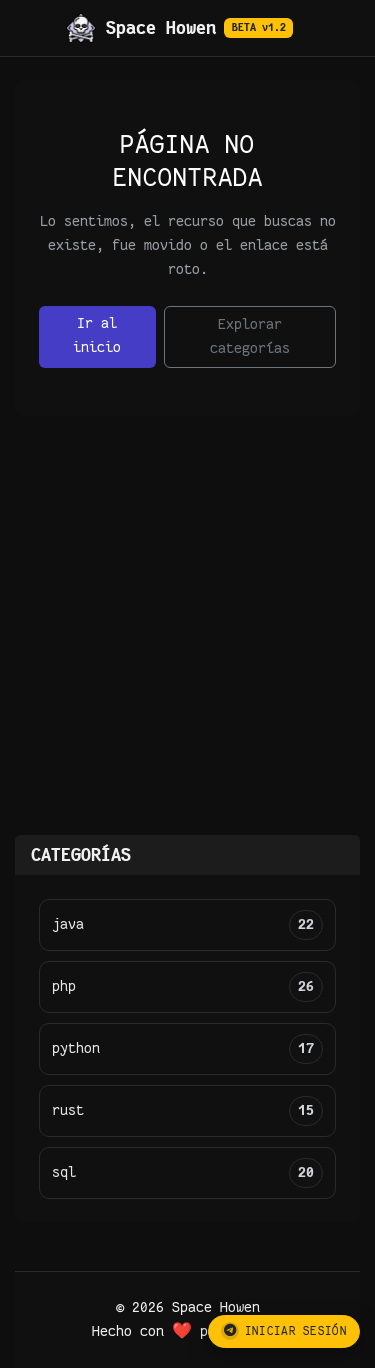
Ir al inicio (97, 335)
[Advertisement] (187, 637)
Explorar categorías (250, 336)
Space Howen (180, 28)
